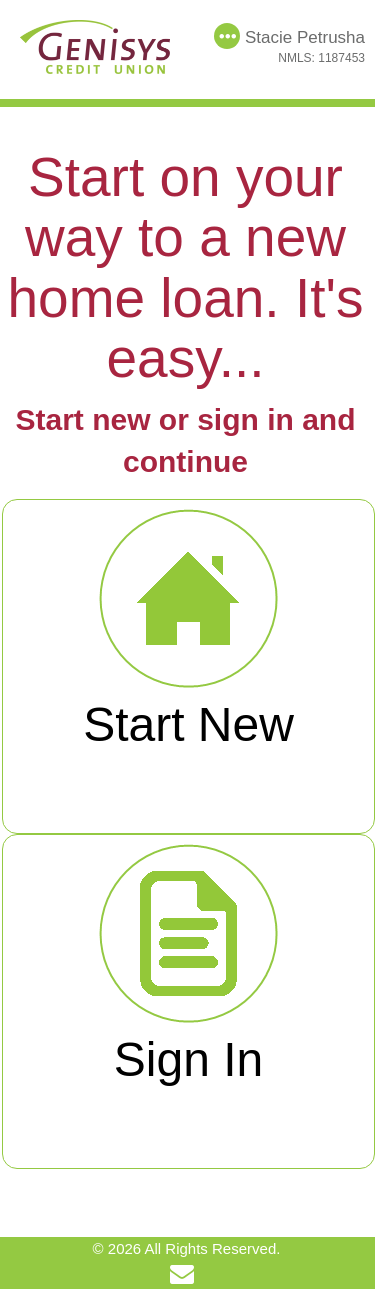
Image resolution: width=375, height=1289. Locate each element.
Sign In (188, 963)
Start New (188, 628)
